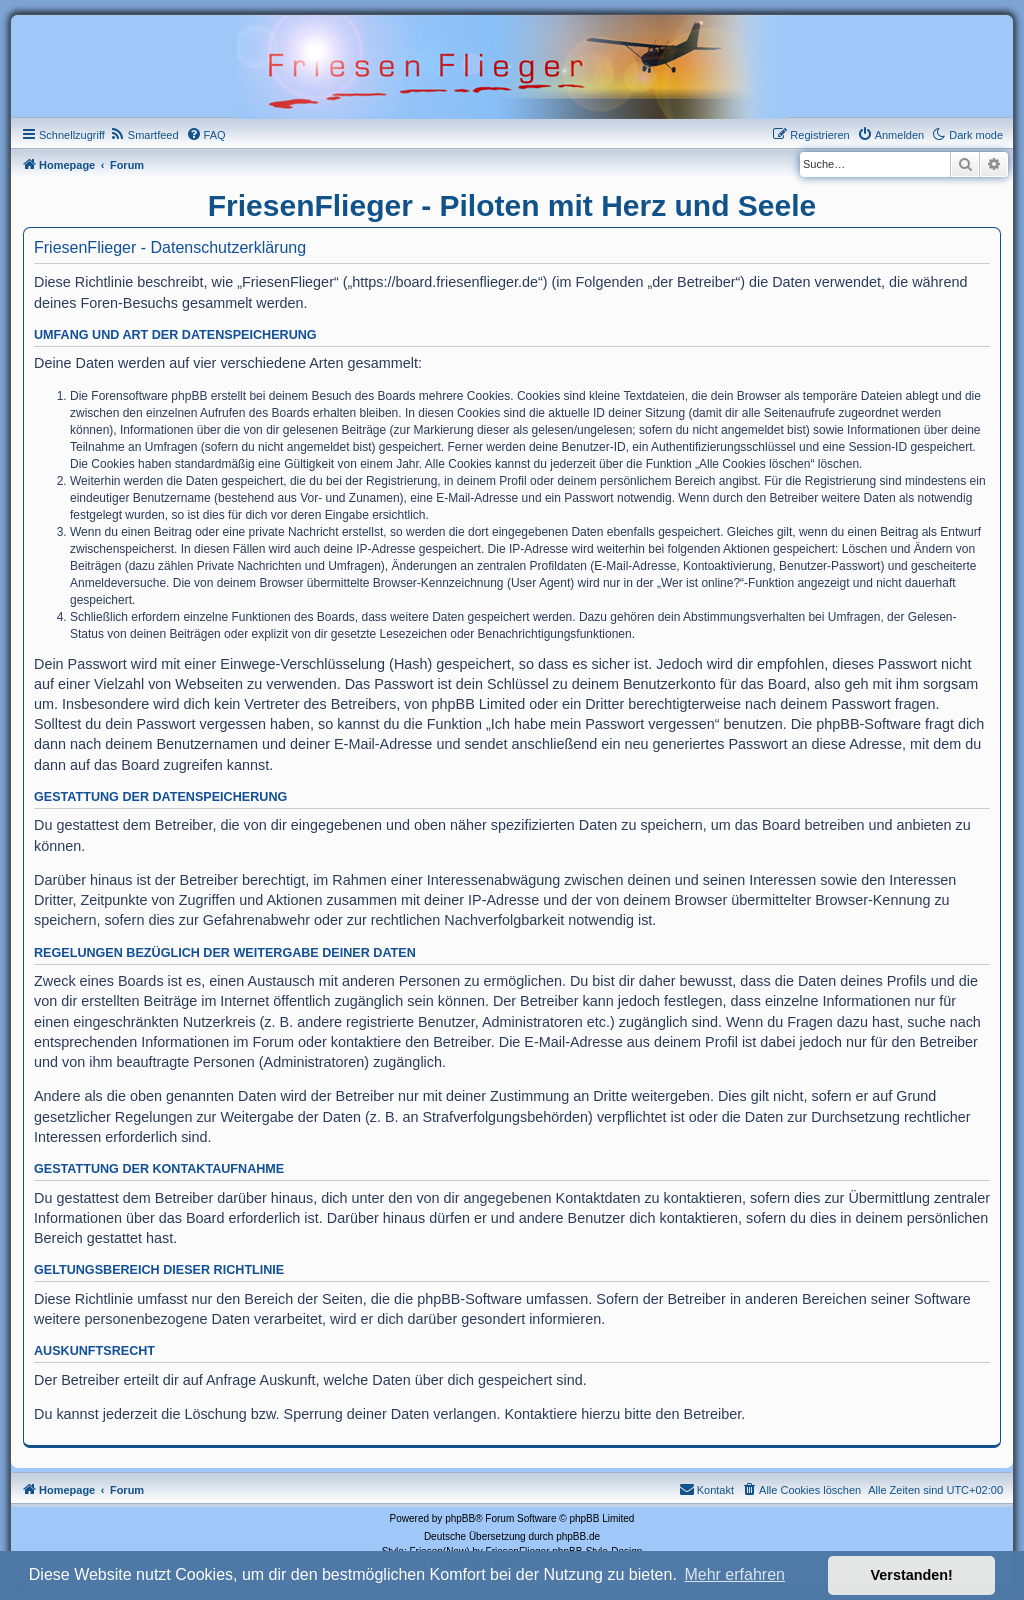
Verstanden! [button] (912, 1575)
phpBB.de (578, 1536)
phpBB (460, 1518)
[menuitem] (144, 135)
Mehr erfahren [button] (734, 1574)
